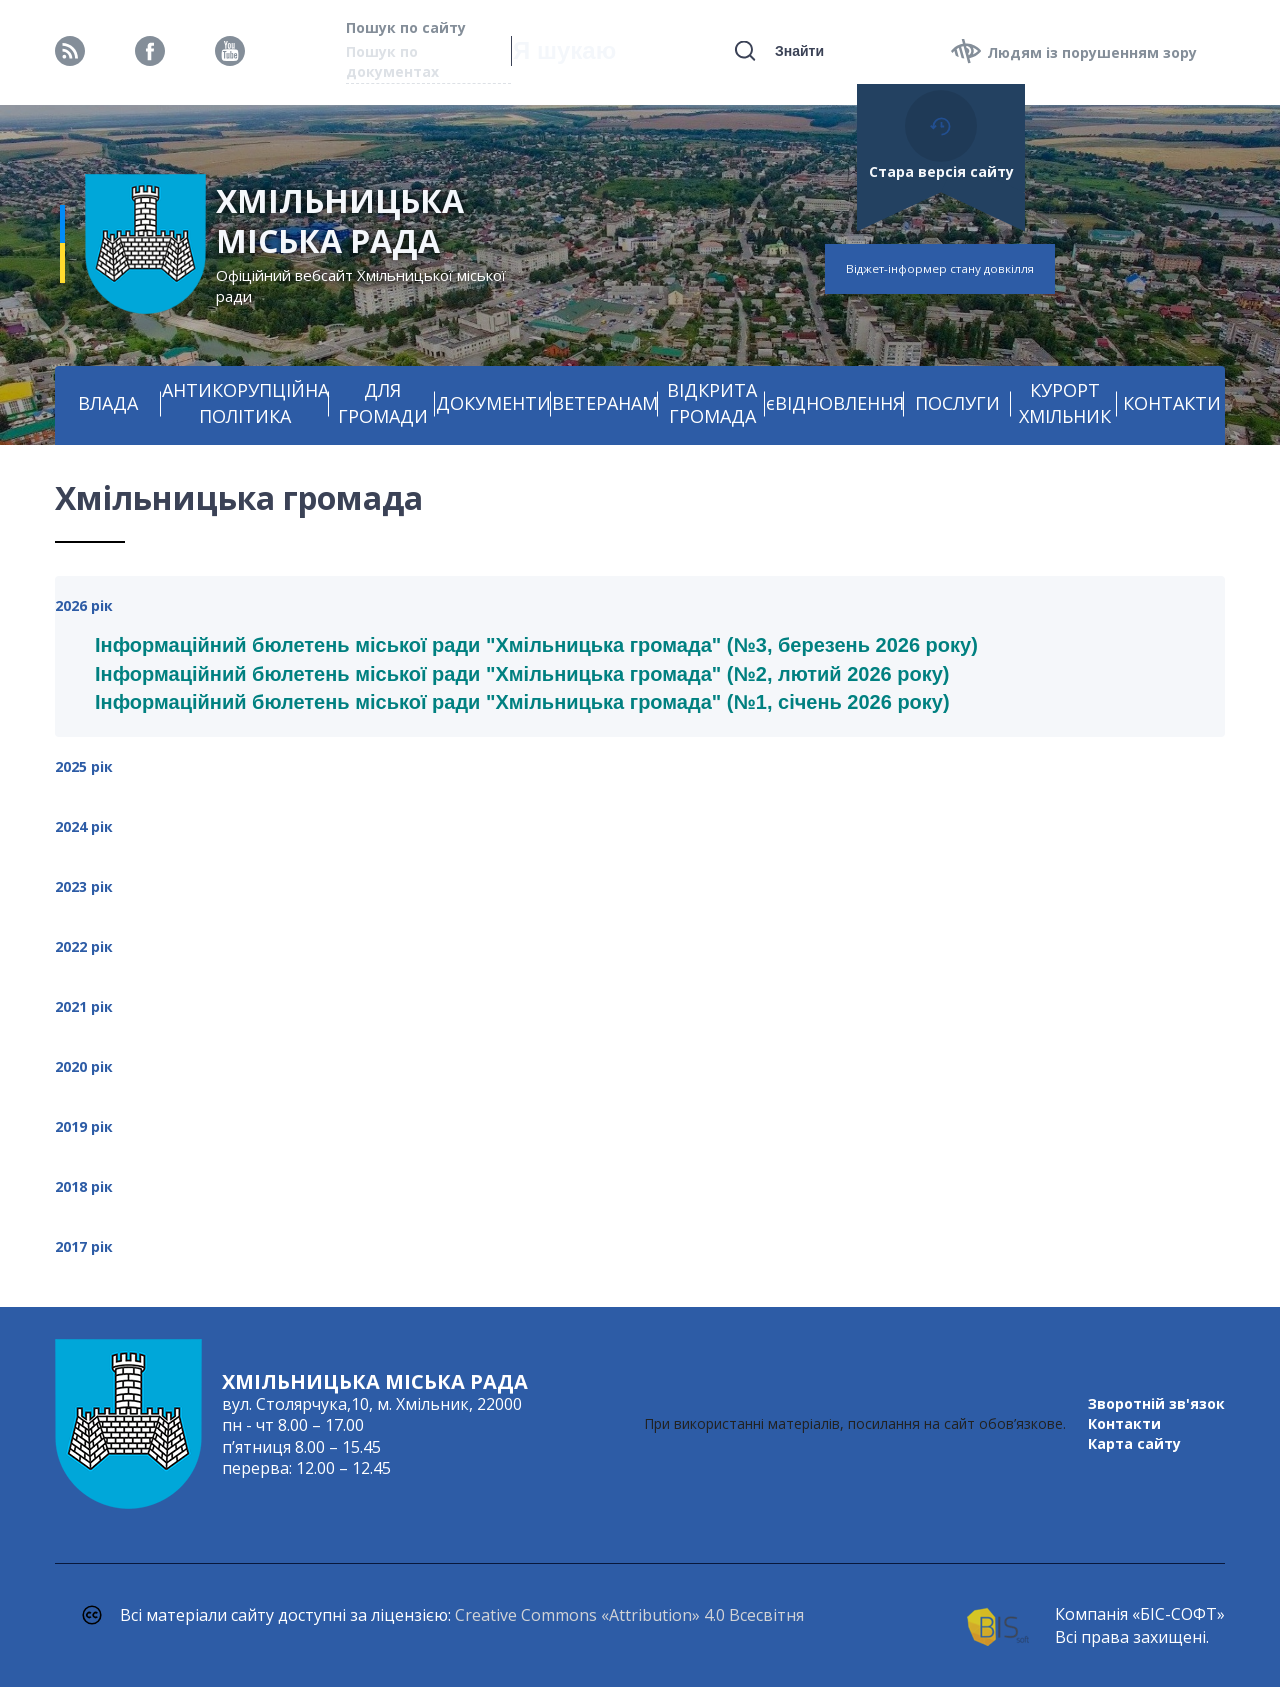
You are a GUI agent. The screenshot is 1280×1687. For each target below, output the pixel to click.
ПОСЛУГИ (957, 403)
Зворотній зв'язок (1156, 1403)
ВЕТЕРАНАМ (605, 403)
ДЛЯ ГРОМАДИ (383, 403)
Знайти (799, 51)
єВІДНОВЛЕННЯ (835, 403)
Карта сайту (1134, 1443)
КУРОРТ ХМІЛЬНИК (1065, 403)
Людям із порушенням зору (1092, 52)
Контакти (1124, 1423)
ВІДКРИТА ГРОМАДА (712, 403)
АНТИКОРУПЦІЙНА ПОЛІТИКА (245, 403)
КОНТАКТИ (1172, 403)
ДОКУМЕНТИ (493, 403)
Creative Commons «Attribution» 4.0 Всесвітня (629, 1615)
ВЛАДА (108, 403)
